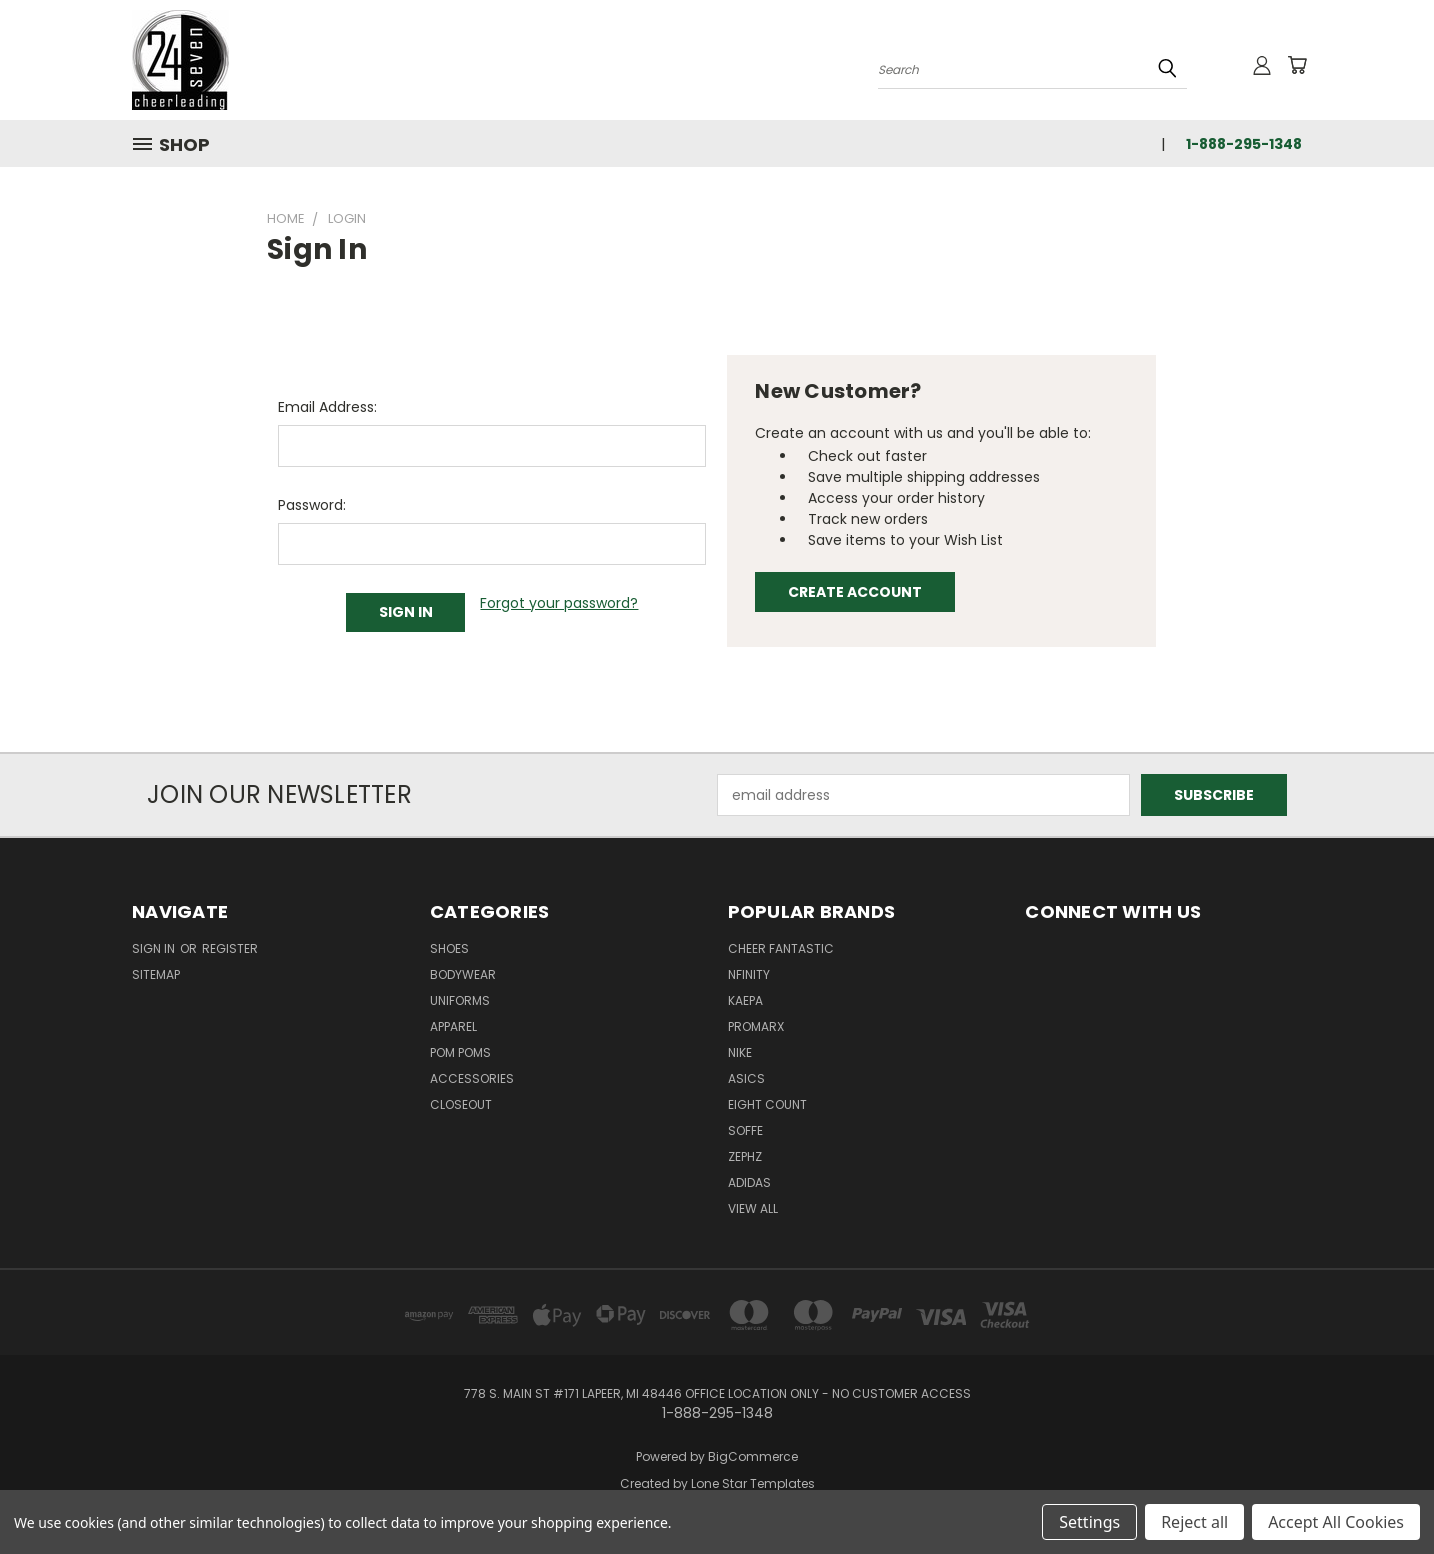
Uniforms (460, 1000)
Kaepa (745, 1000)
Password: (312, 505)
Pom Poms (460, 1052)
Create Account (855, 592)
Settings (1089, 1522)
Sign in (155, 948)
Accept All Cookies (1336, 1522)
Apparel (453, 1026)
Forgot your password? (559, 603)
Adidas (749, 1182)
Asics (746, 1078)
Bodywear (463, 974)
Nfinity (749, 974)
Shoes (449, 948)
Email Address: (327, 407)
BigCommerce (753, 1456)
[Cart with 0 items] (1297, 65)
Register (230, 948)
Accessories (472, 1078)
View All (753, 1208)
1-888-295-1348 (1244, 144)
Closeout (461, 1104)
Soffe (745, 1130)
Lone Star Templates (753, 1483)
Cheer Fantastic (781, 948)
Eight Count (767, 1104)
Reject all (1194, 1522)
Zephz (745, 1156)
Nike (740, 1052)
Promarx (756, 1026)
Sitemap (156, 974)
